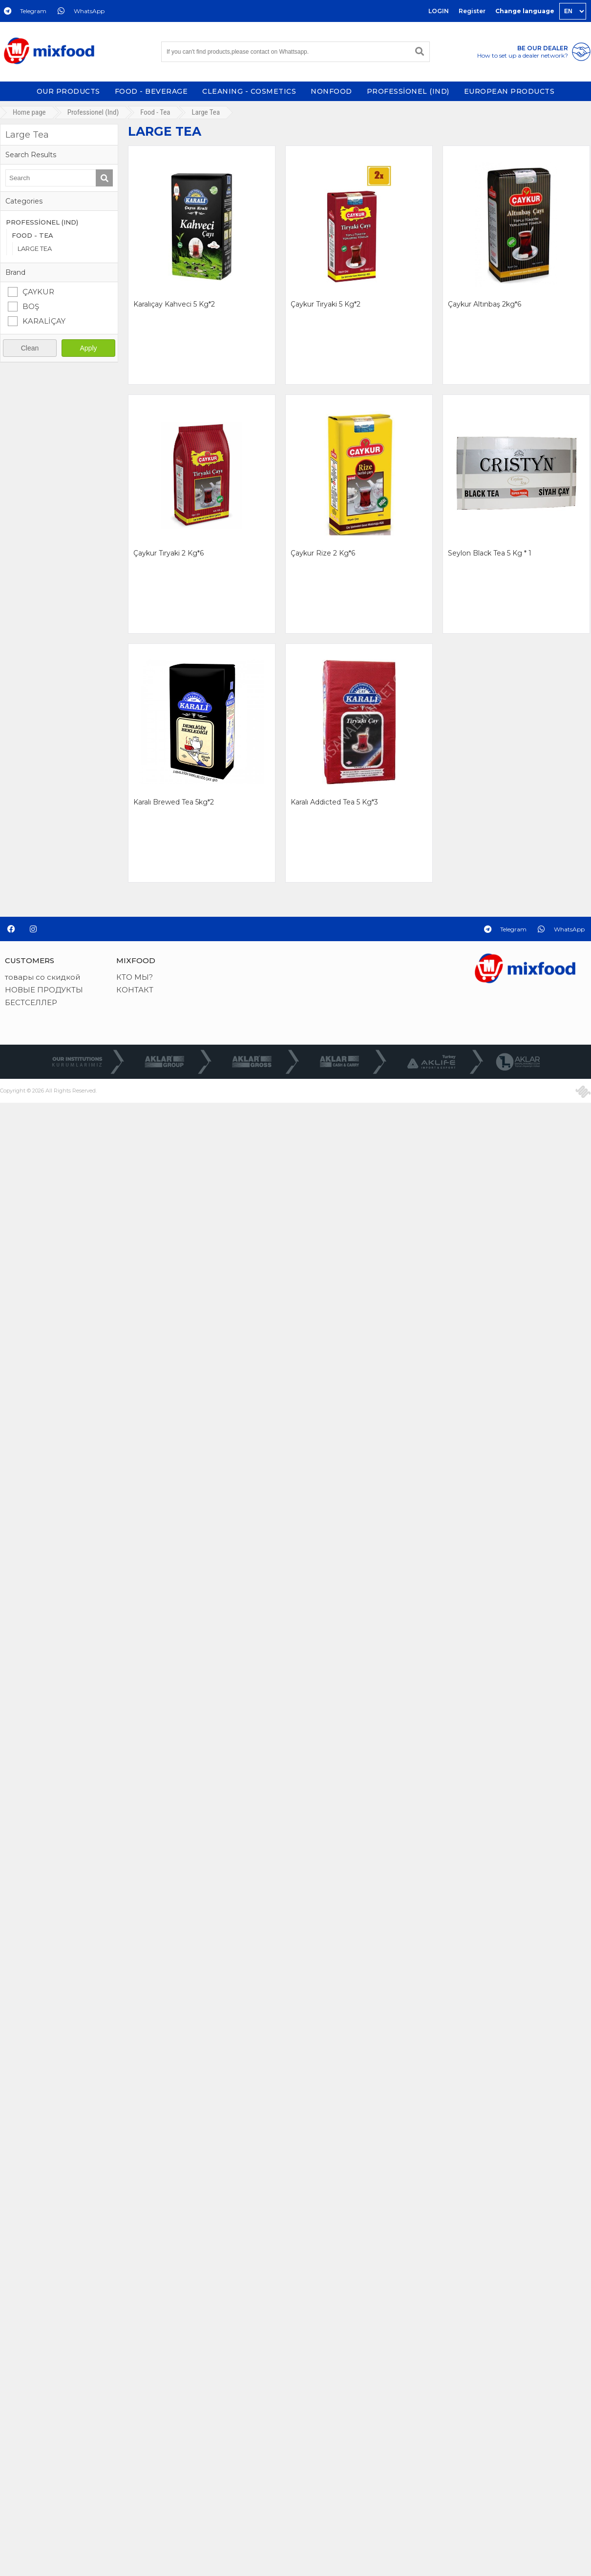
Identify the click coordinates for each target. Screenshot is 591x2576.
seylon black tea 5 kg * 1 (489, 553)
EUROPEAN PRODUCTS (509, 91)
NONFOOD (331, 91)
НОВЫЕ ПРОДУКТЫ (44, 989)
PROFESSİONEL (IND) (408, 91)
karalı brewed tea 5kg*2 (173, 802)
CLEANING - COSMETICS (249, 91)
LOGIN (438, 11)
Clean (30, 348)
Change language (524, 11)
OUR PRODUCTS (68, 91)
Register (472, 11)
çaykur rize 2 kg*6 (323, 553)
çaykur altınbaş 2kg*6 (484, 304)
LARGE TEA (35, 248)
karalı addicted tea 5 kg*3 (334, 802)
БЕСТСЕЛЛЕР (31, 1002)
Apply (88, 348)
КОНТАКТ (134, 989)
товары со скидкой (42, 977)
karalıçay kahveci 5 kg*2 (174, 304)
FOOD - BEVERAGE (151, 91)
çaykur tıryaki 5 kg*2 (325, 304)
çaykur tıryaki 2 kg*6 (168, 553)
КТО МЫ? (134, 977)
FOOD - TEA (32, 235)
